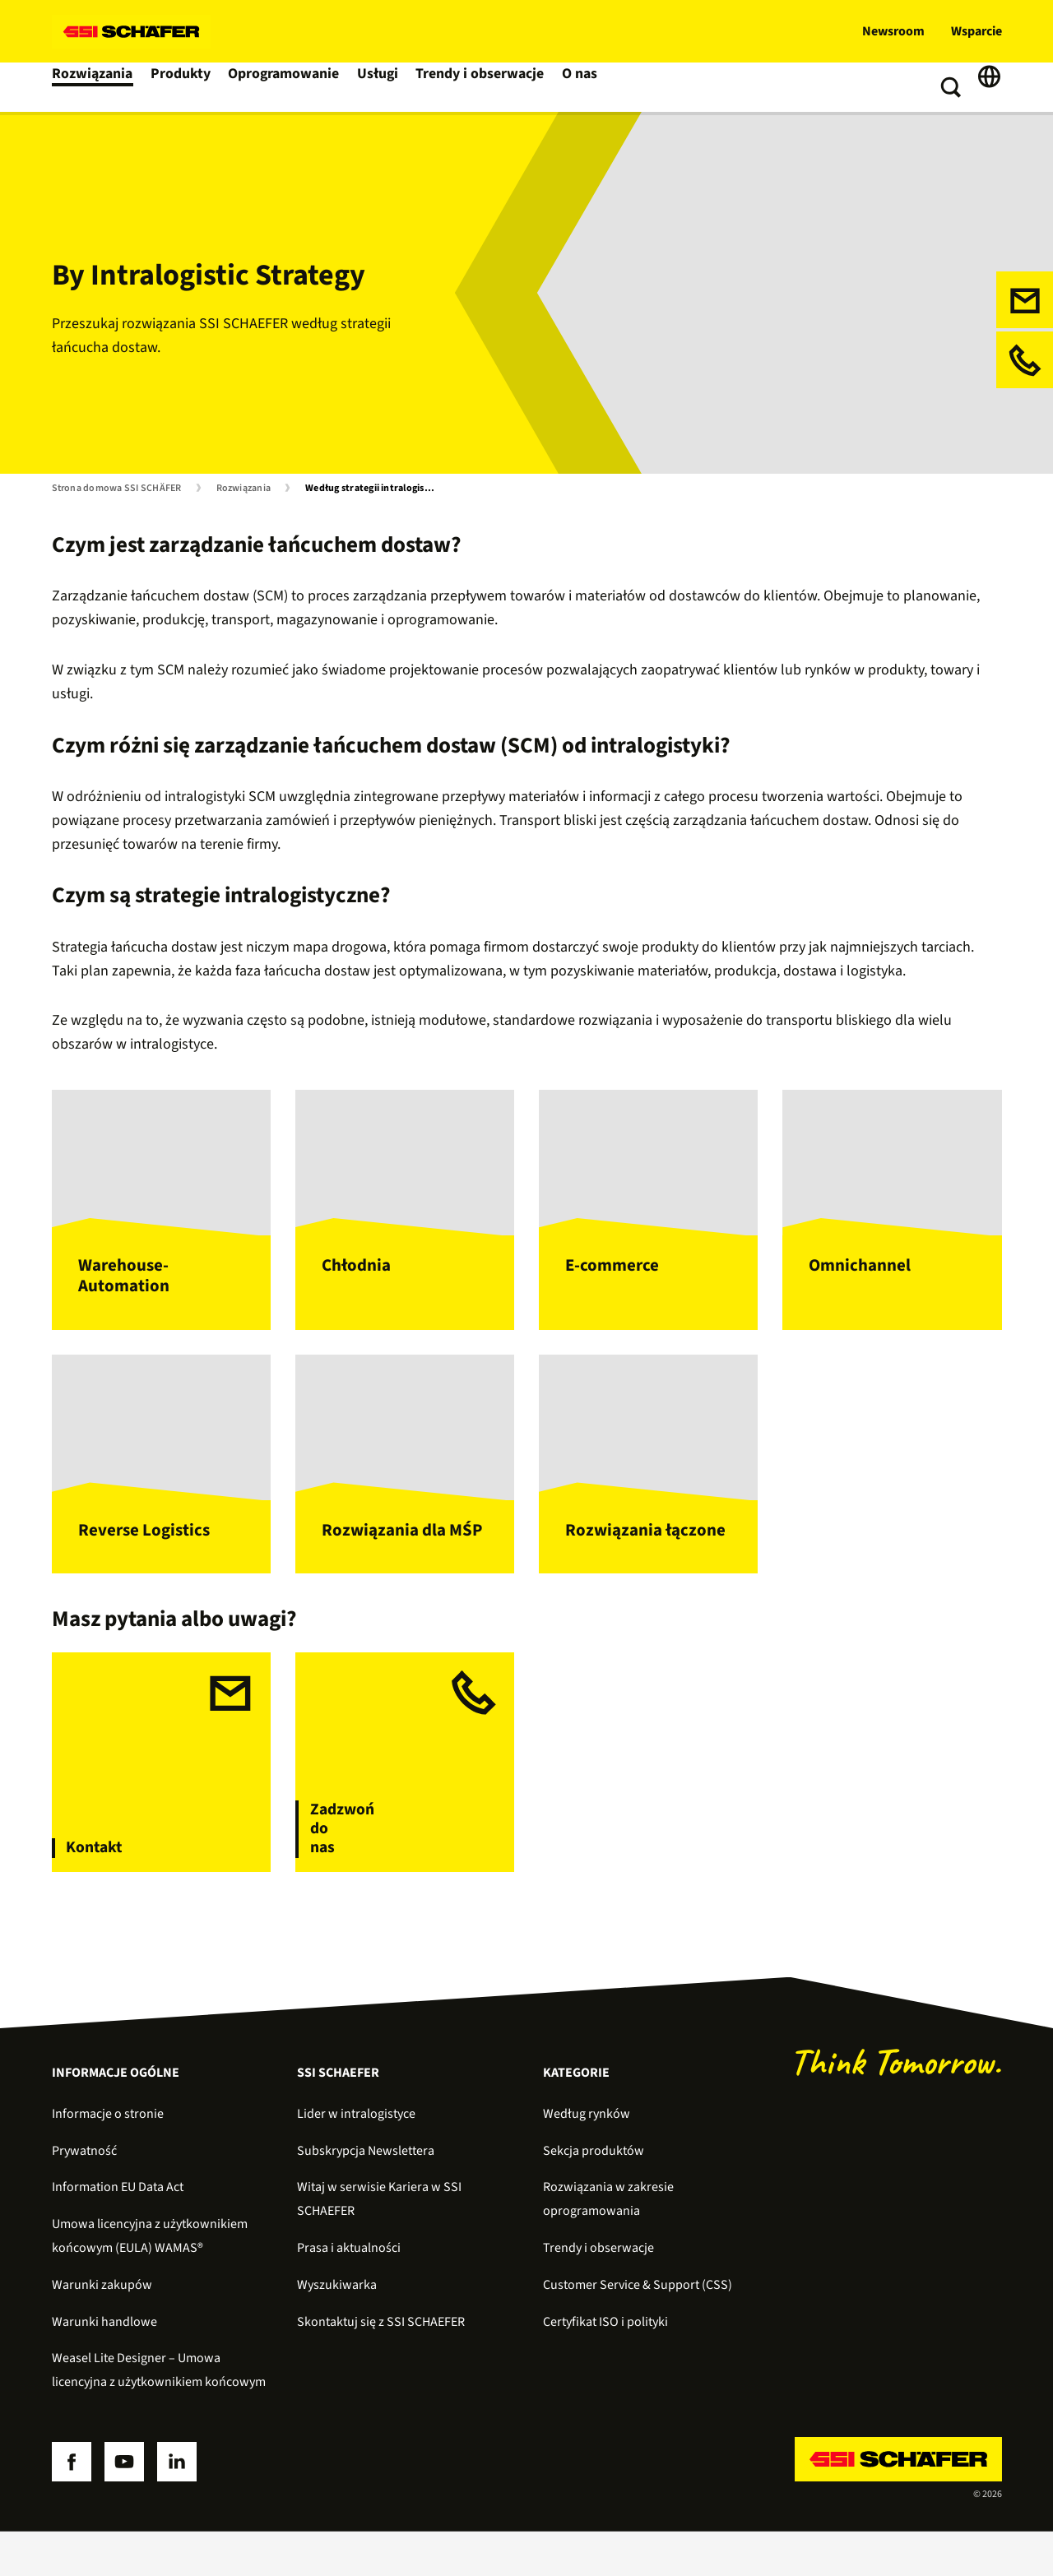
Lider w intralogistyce (356, 2158)
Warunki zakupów (102, 2329)
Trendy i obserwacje (480, 87)
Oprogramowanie (284, 87)
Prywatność (84, 2195)
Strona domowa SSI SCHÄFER (117, 488)
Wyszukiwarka (337, 2329)
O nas (578, 87)
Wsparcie (976, 31)
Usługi (379, 87)
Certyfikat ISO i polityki (605, 2366)
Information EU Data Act (117, 2232)
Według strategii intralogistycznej (374, 488)
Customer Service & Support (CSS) (637, 2329)
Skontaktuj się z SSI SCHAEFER (381, 2366)
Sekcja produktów (593, 2195)
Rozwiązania (92, 87)
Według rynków (586, 2158)
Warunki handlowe (104, 2366)
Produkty (180, 87)
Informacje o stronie (108, 2158)
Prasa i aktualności (349, 2292)
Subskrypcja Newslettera (365, 2195)
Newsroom (893, 31)
